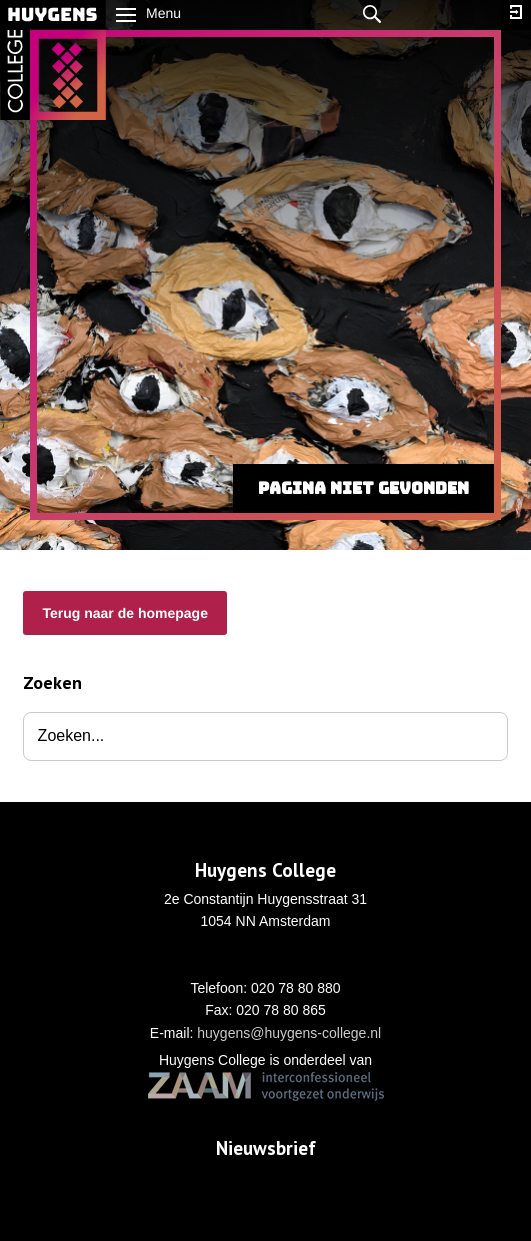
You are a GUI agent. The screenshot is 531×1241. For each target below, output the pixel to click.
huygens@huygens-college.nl (289, 1033)
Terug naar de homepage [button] (124, 613)
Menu (148, 13)
